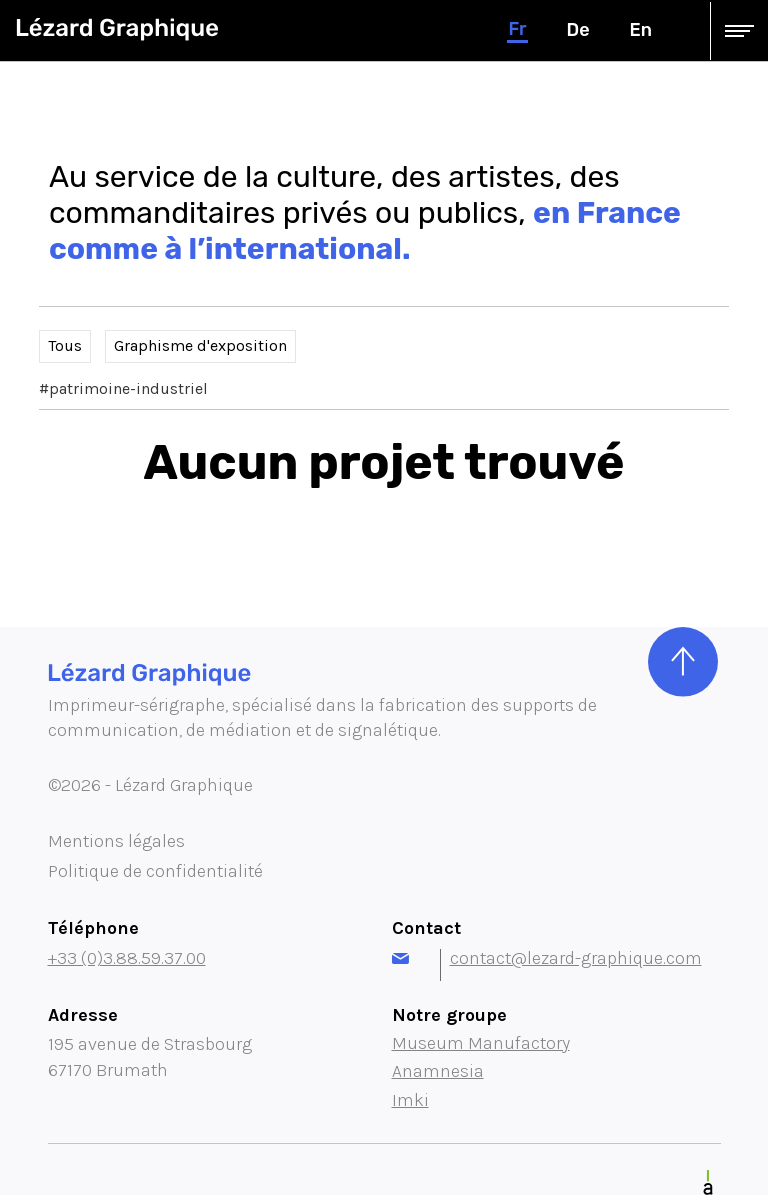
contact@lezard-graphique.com (547, 958)
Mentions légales (116, 841)
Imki (410, 1100)
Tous (65, 345)
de (578, 30)
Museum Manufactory (481, 1043)
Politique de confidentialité (155, 871)
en (641, 30)
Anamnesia (438, 1071)
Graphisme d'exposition (200, 345)
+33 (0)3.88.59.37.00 (127, 958)
